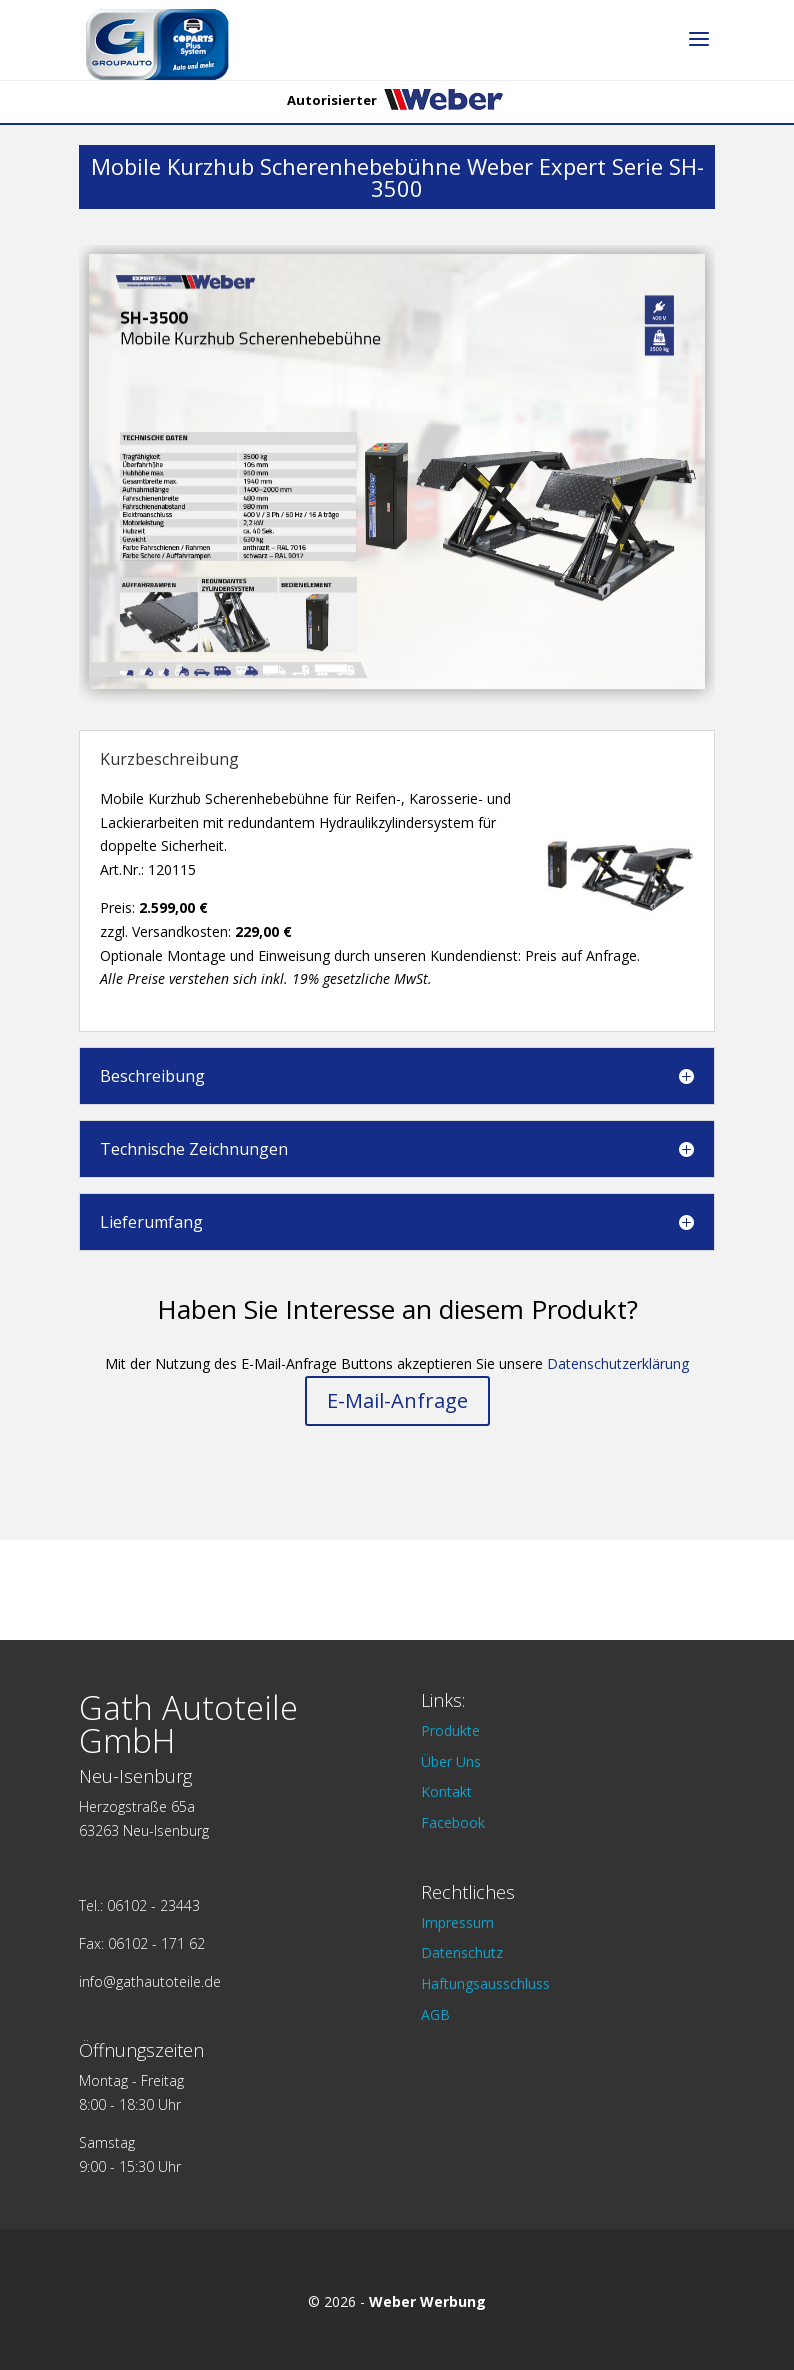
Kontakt (446, 1791)
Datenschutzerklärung (618, 1363)
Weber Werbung (427, 2301)
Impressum (457, 1922)
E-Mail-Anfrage (397, 1400)
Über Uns (451, 1761)
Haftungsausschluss (485, 1983)
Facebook (453, 1822)
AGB (435, 2014)
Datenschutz (462, 1952)
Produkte (450, 1730)
